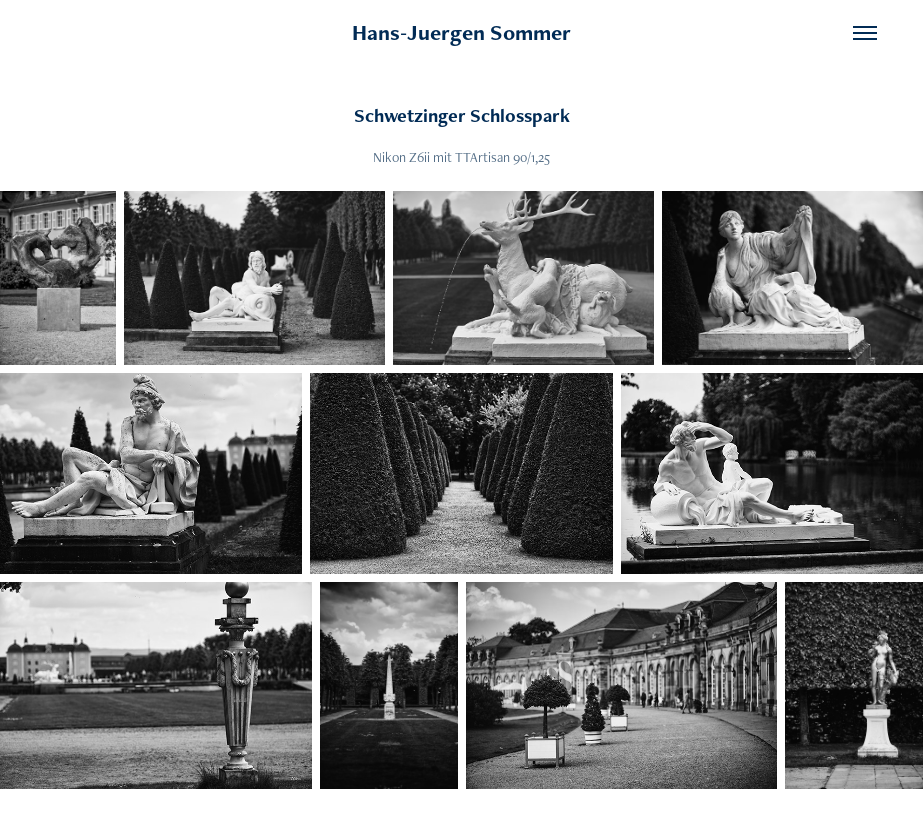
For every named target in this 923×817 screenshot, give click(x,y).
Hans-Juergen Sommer (461, 32)
